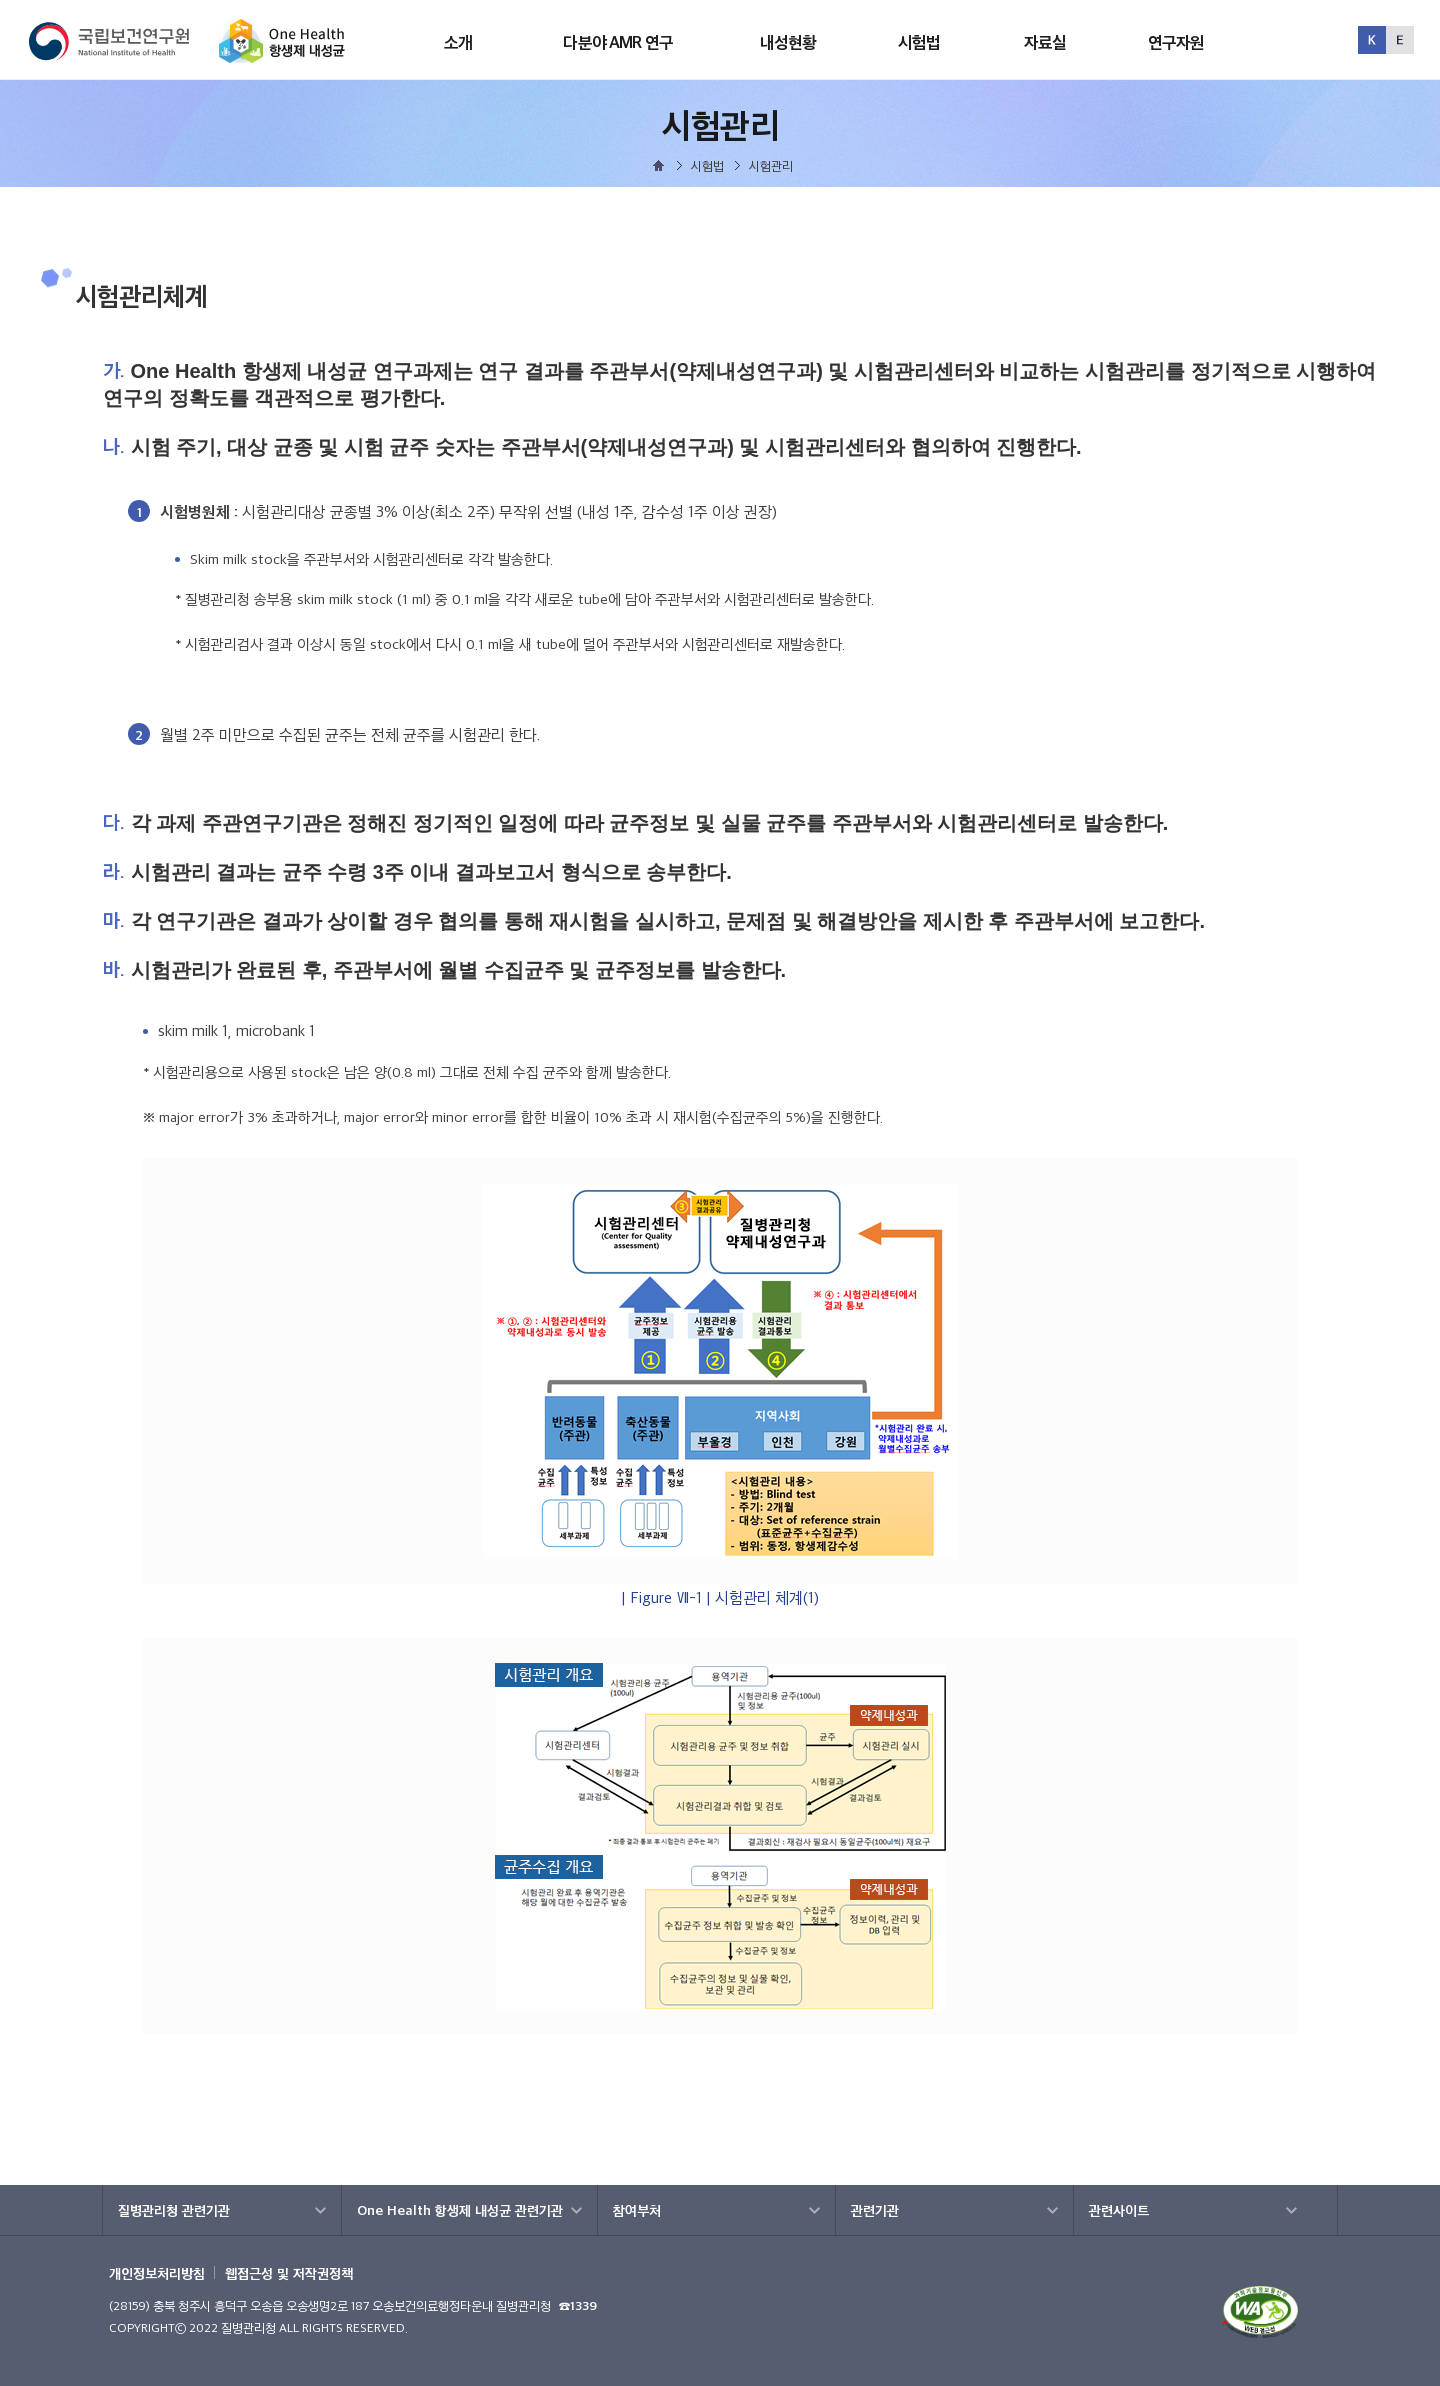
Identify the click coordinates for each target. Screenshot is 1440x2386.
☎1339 (578, 2305)
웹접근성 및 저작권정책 (289, 2273)
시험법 (919, 42)
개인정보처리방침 (157, 2273)
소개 (458, 42)
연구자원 (1176, 42)
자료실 (1045, 42)
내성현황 (788, 42)
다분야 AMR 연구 (618, 42)
